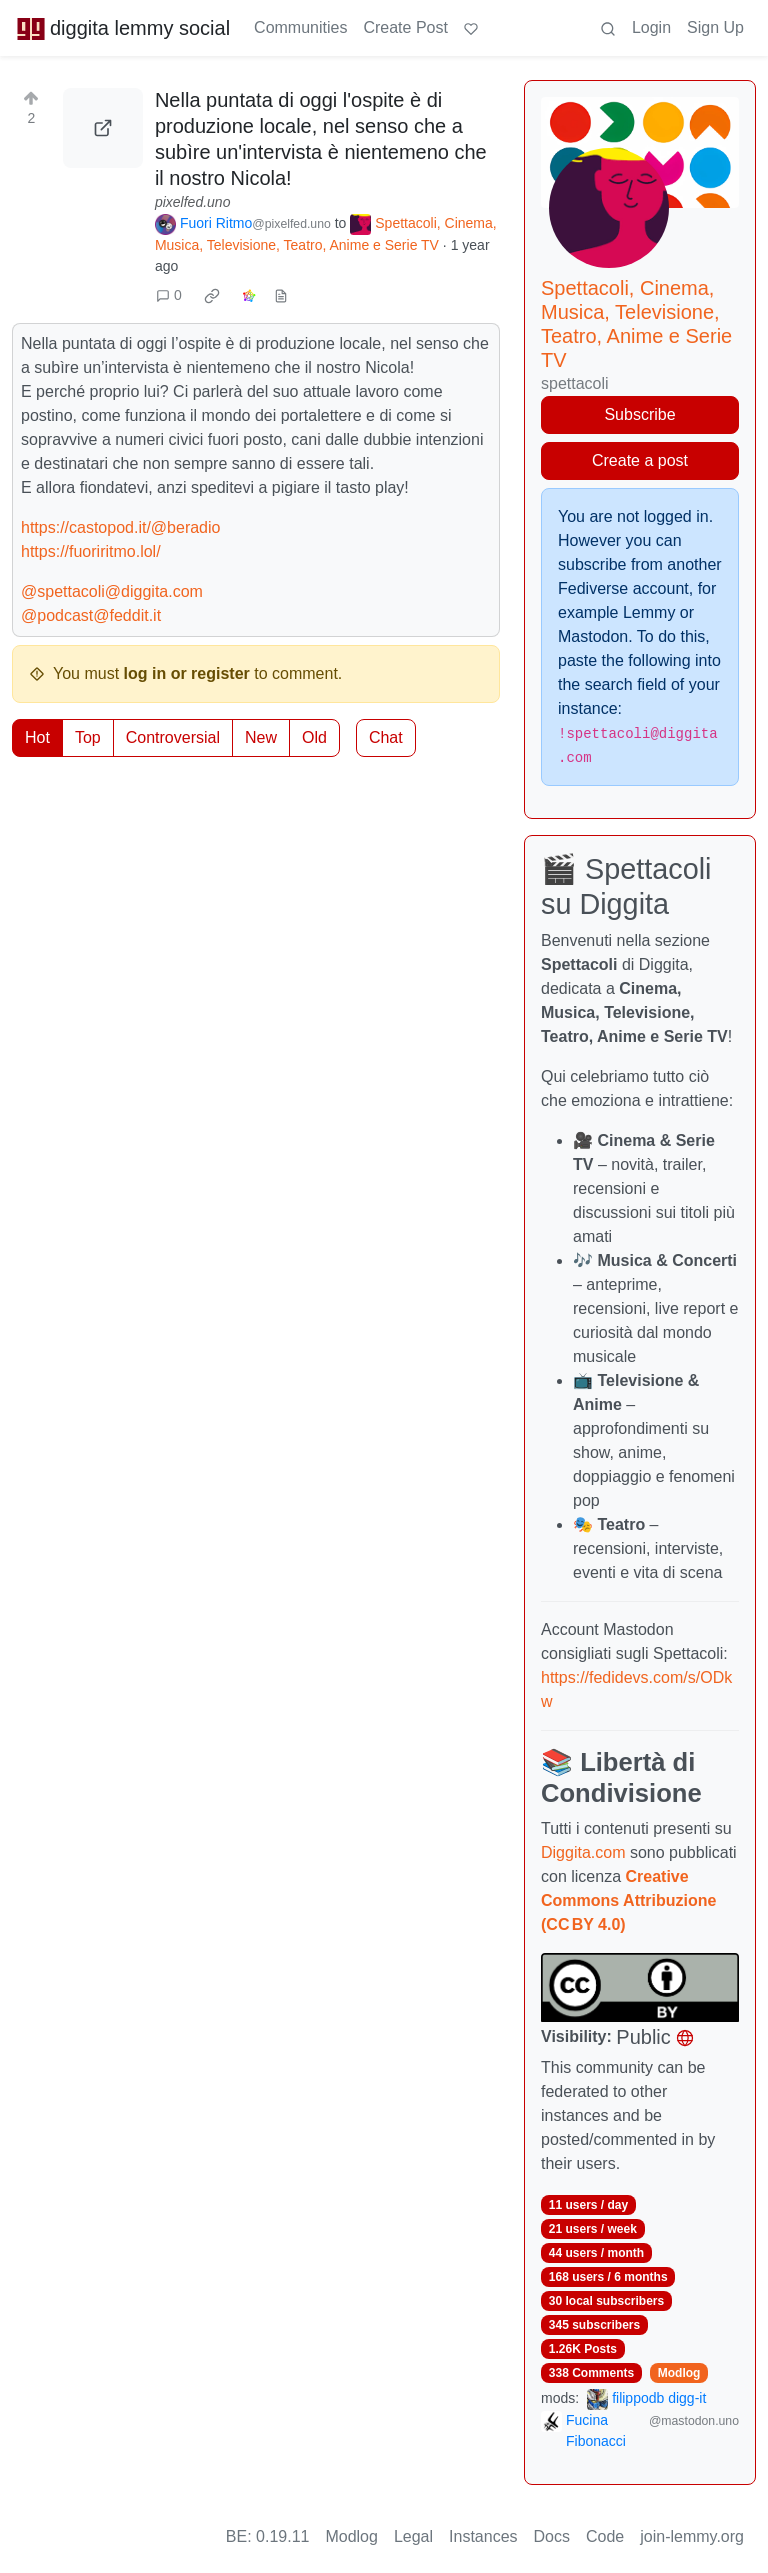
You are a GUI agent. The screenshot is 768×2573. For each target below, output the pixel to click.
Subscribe (639, 414)
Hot (37, 737)
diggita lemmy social (123, 28)
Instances (483, 2536)
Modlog (679, 2373)
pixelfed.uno (193, 202)
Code (605, 2536)
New (261, 737)
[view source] (281, 295)
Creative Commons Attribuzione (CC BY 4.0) (628, 1900)
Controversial (173, 737)
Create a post (640, 460)
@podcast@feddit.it (91, 615)
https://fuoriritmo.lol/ (91, 551)
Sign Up (715, 27)
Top (88, 737)
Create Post (405, 27)
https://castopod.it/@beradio (120, 527)
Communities (300, 27)
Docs (552, 2536)
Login (651, 27)
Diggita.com (583, 1852)
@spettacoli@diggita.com (112, 591)
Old (314, 737)
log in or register (187, 673)
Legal (413, 2536)
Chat (386, 737)
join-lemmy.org (692, 2536)
